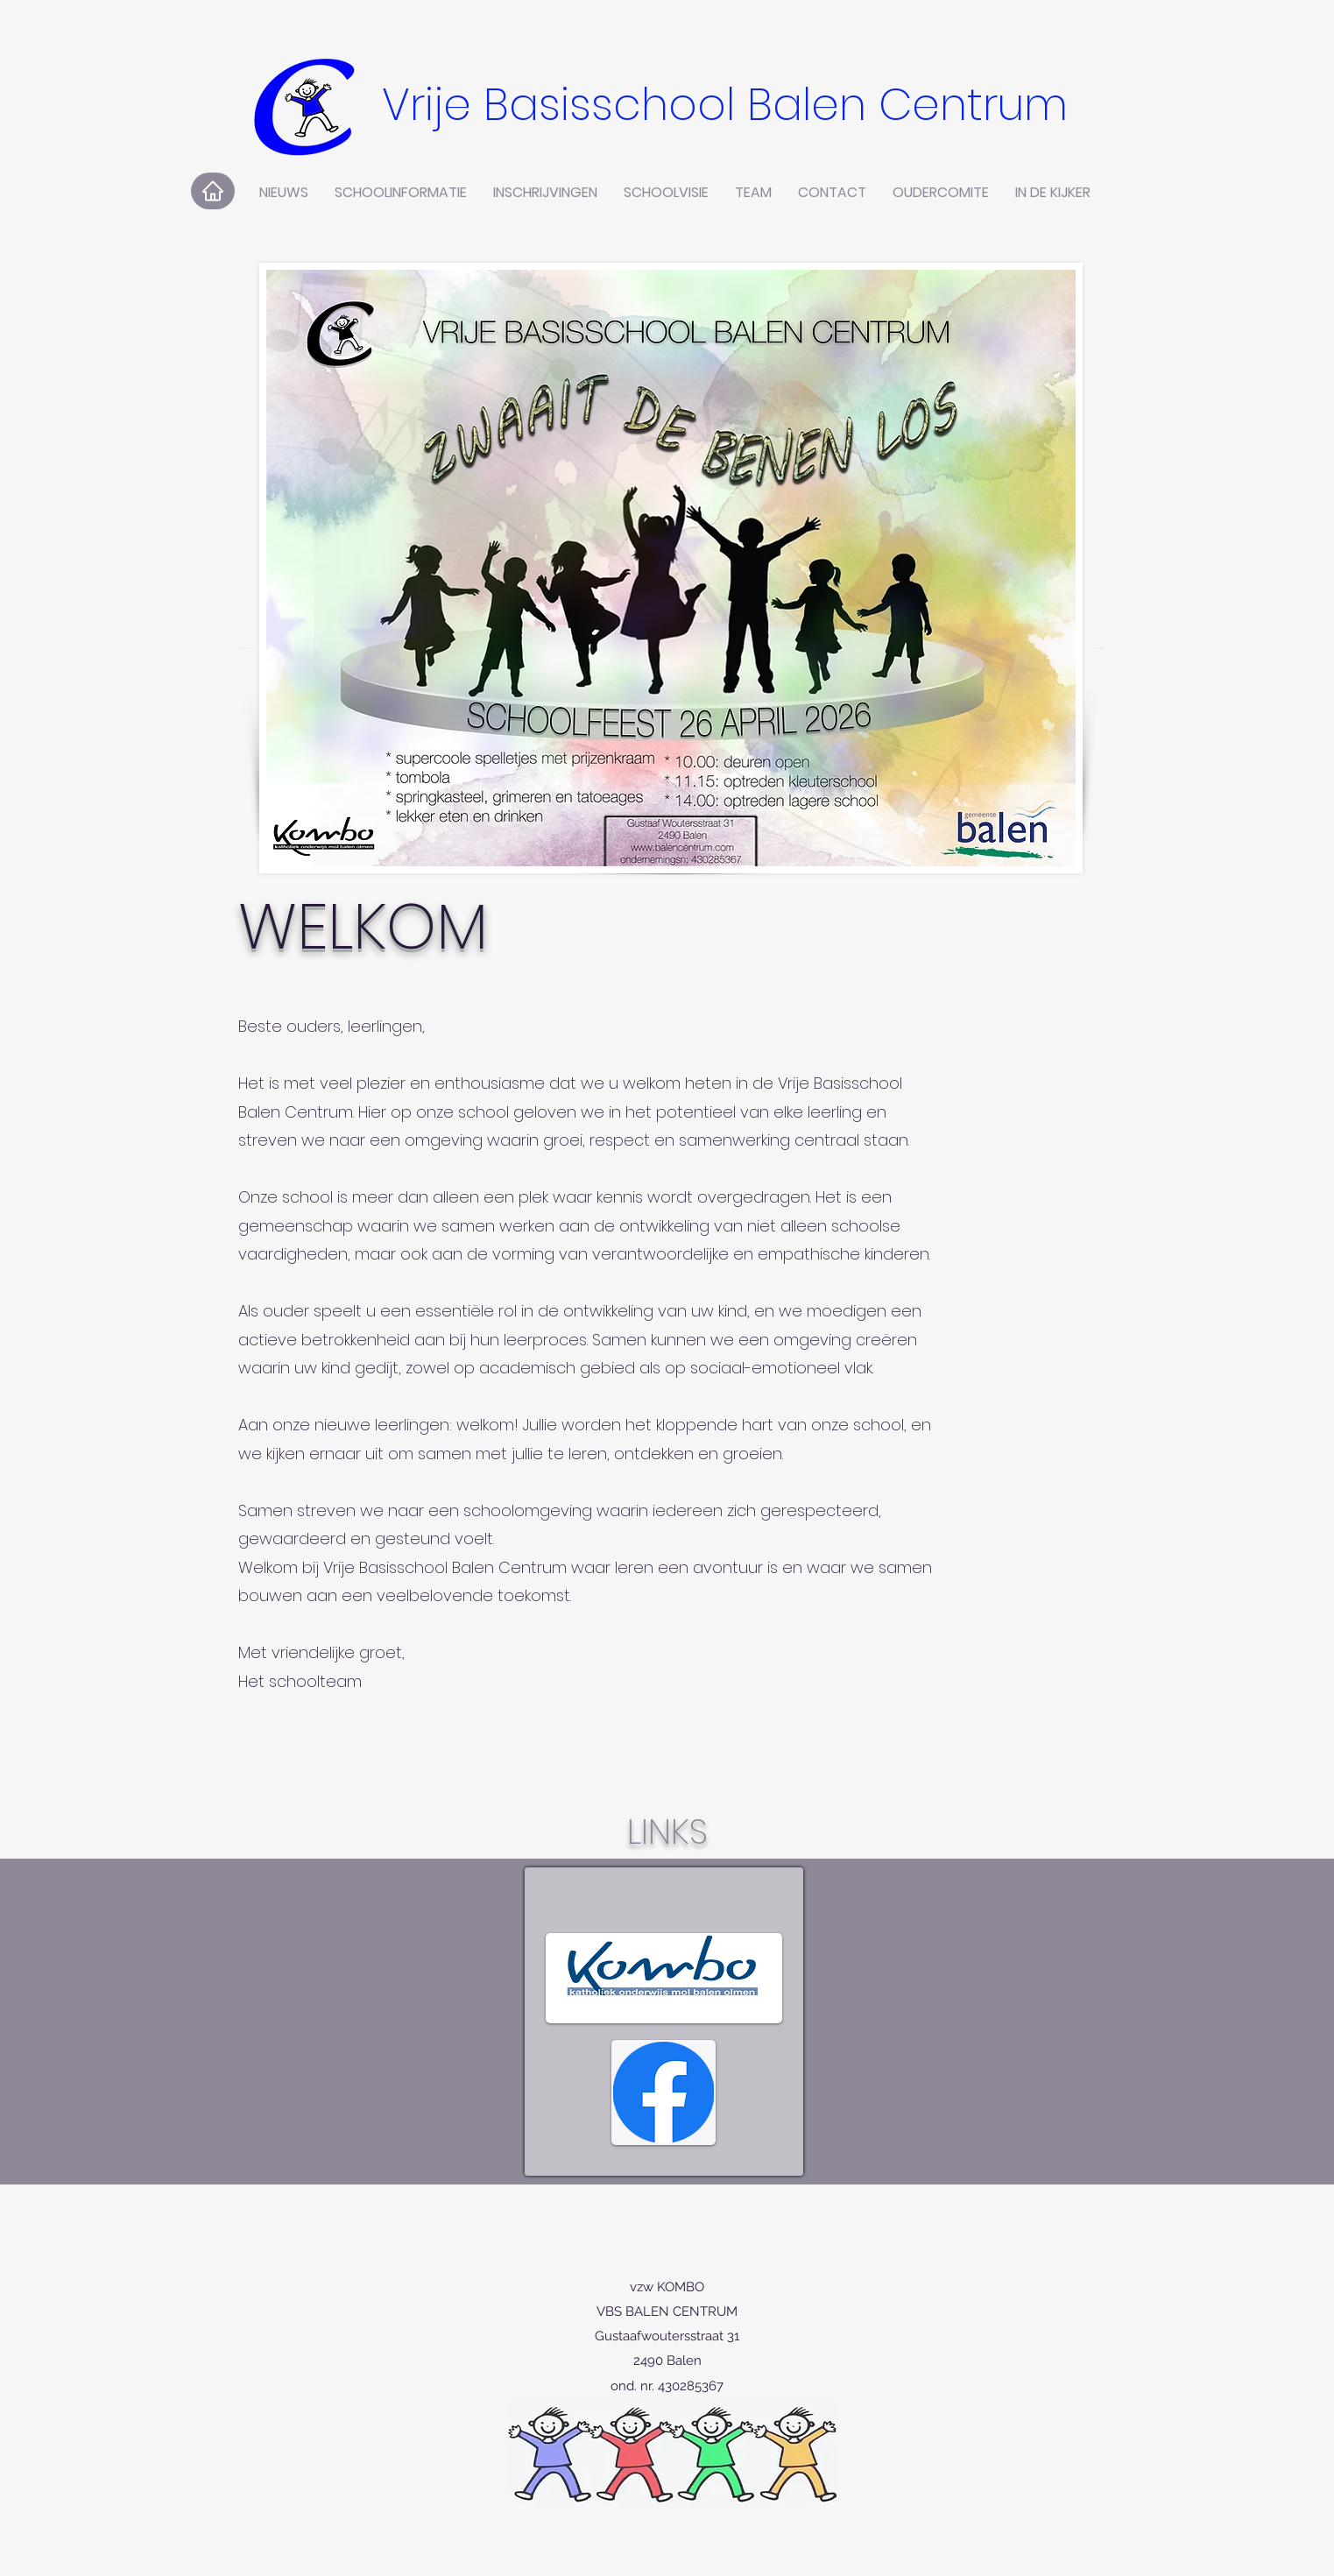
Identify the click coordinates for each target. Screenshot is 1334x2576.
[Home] (213, 191)
